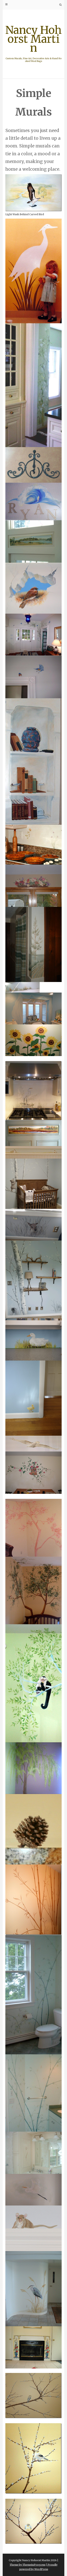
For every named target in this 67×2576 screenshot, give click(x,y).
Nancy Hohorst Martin (33, 42)
